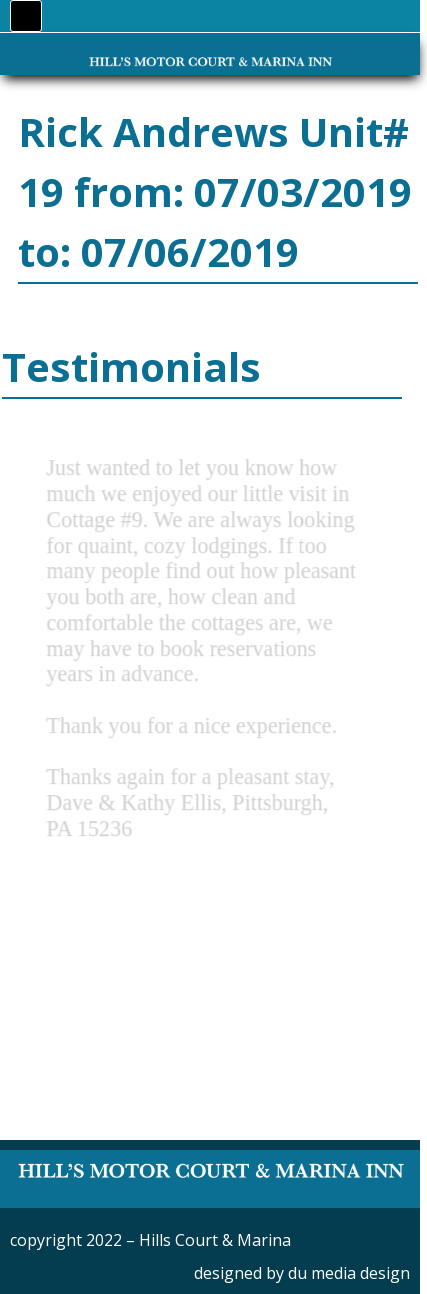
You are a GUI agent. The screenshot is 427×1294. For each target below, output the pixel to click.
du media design (349, 1273)
